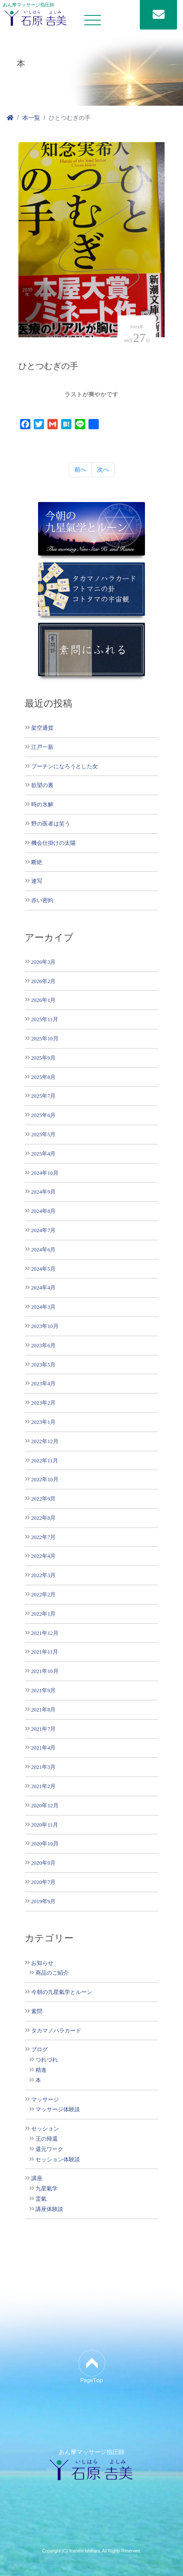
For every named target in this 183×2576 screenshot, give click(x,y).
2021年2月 (43, 1786)
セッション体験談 (57, 2160)
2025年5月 (43, 1134)
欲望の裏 (42, 785)
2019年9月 (43, 1901)
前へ (80, 469)
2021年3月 (43, 1767)
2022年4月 (43, 1556)
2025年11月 (44, 1019)
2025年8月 (43, 1077)
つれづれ (46, 2060)
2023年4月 (43, 1383)
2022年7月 (43, 1537)
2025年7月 (43, 1096)
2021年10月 (45, 1671)
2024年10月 (45, 1173)
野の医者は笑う (50, 823)
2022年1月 (43, 1613)
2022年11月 (44, 1460)
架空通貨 (42, 728)
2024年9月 (43, 1191)
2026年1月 (43, 1000)
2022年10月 (45, 1479)
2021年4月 (43, 1747)
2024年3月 (43, 1307)
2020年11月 (44, 1824)
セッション (45, 2129)
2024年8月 (43, 1211)
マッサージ (45, 2100)
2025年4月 (43, 1153)
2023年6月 (43, 1345)
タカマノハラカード (56, 2031)
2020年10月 (45, 1843)
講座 (36, 2178)
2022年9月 (43, 1498)
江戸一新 (42, 747)
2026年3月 (43, 962)
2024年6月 (43, 1249)
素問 (36, 2011)
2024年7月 (43, 1230)
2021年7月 (43, 1729)
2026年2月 (43, 981)
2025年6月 (43, 1115)
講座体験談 (49, 2209)
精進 (41, 2070)
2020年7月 (43, 1882)
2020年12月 (45, 1805)
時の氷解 (42, 804)
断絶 (36, 862)
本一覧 (31, 117)
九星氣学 (46, 2189)
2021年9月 (43, 1690)
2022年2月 (43, 1594)
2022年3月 (43, 1575)
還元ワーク (49, 2149)
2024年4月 (43, 1287)
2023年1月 (43, 1422)
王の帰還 (46, 2139)
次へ (103, 469)
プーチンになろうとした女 (64, 766)
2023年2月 (43, 1402)
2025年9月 (43, 1058)
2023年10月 (45, 1326)
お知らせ (42, 1963)
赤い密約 (42, 900)
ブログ (39, 2050)
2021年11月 (44, 1652)
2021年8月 (43, 1709)
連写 (36, 881)
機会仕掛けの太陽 (53, 843)
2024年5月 (43, 1269)
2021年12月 (45, 1633)
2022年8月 (43, 1518)
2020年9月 (43, 1863)
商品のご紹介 (52, 1973)
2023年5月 (43, 1364)
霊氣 (41, 2199)
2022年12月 (45, 1441)
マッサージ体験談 (57, 2109)
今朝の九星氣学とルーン (61, 1992)
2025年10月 (45, 1038)
